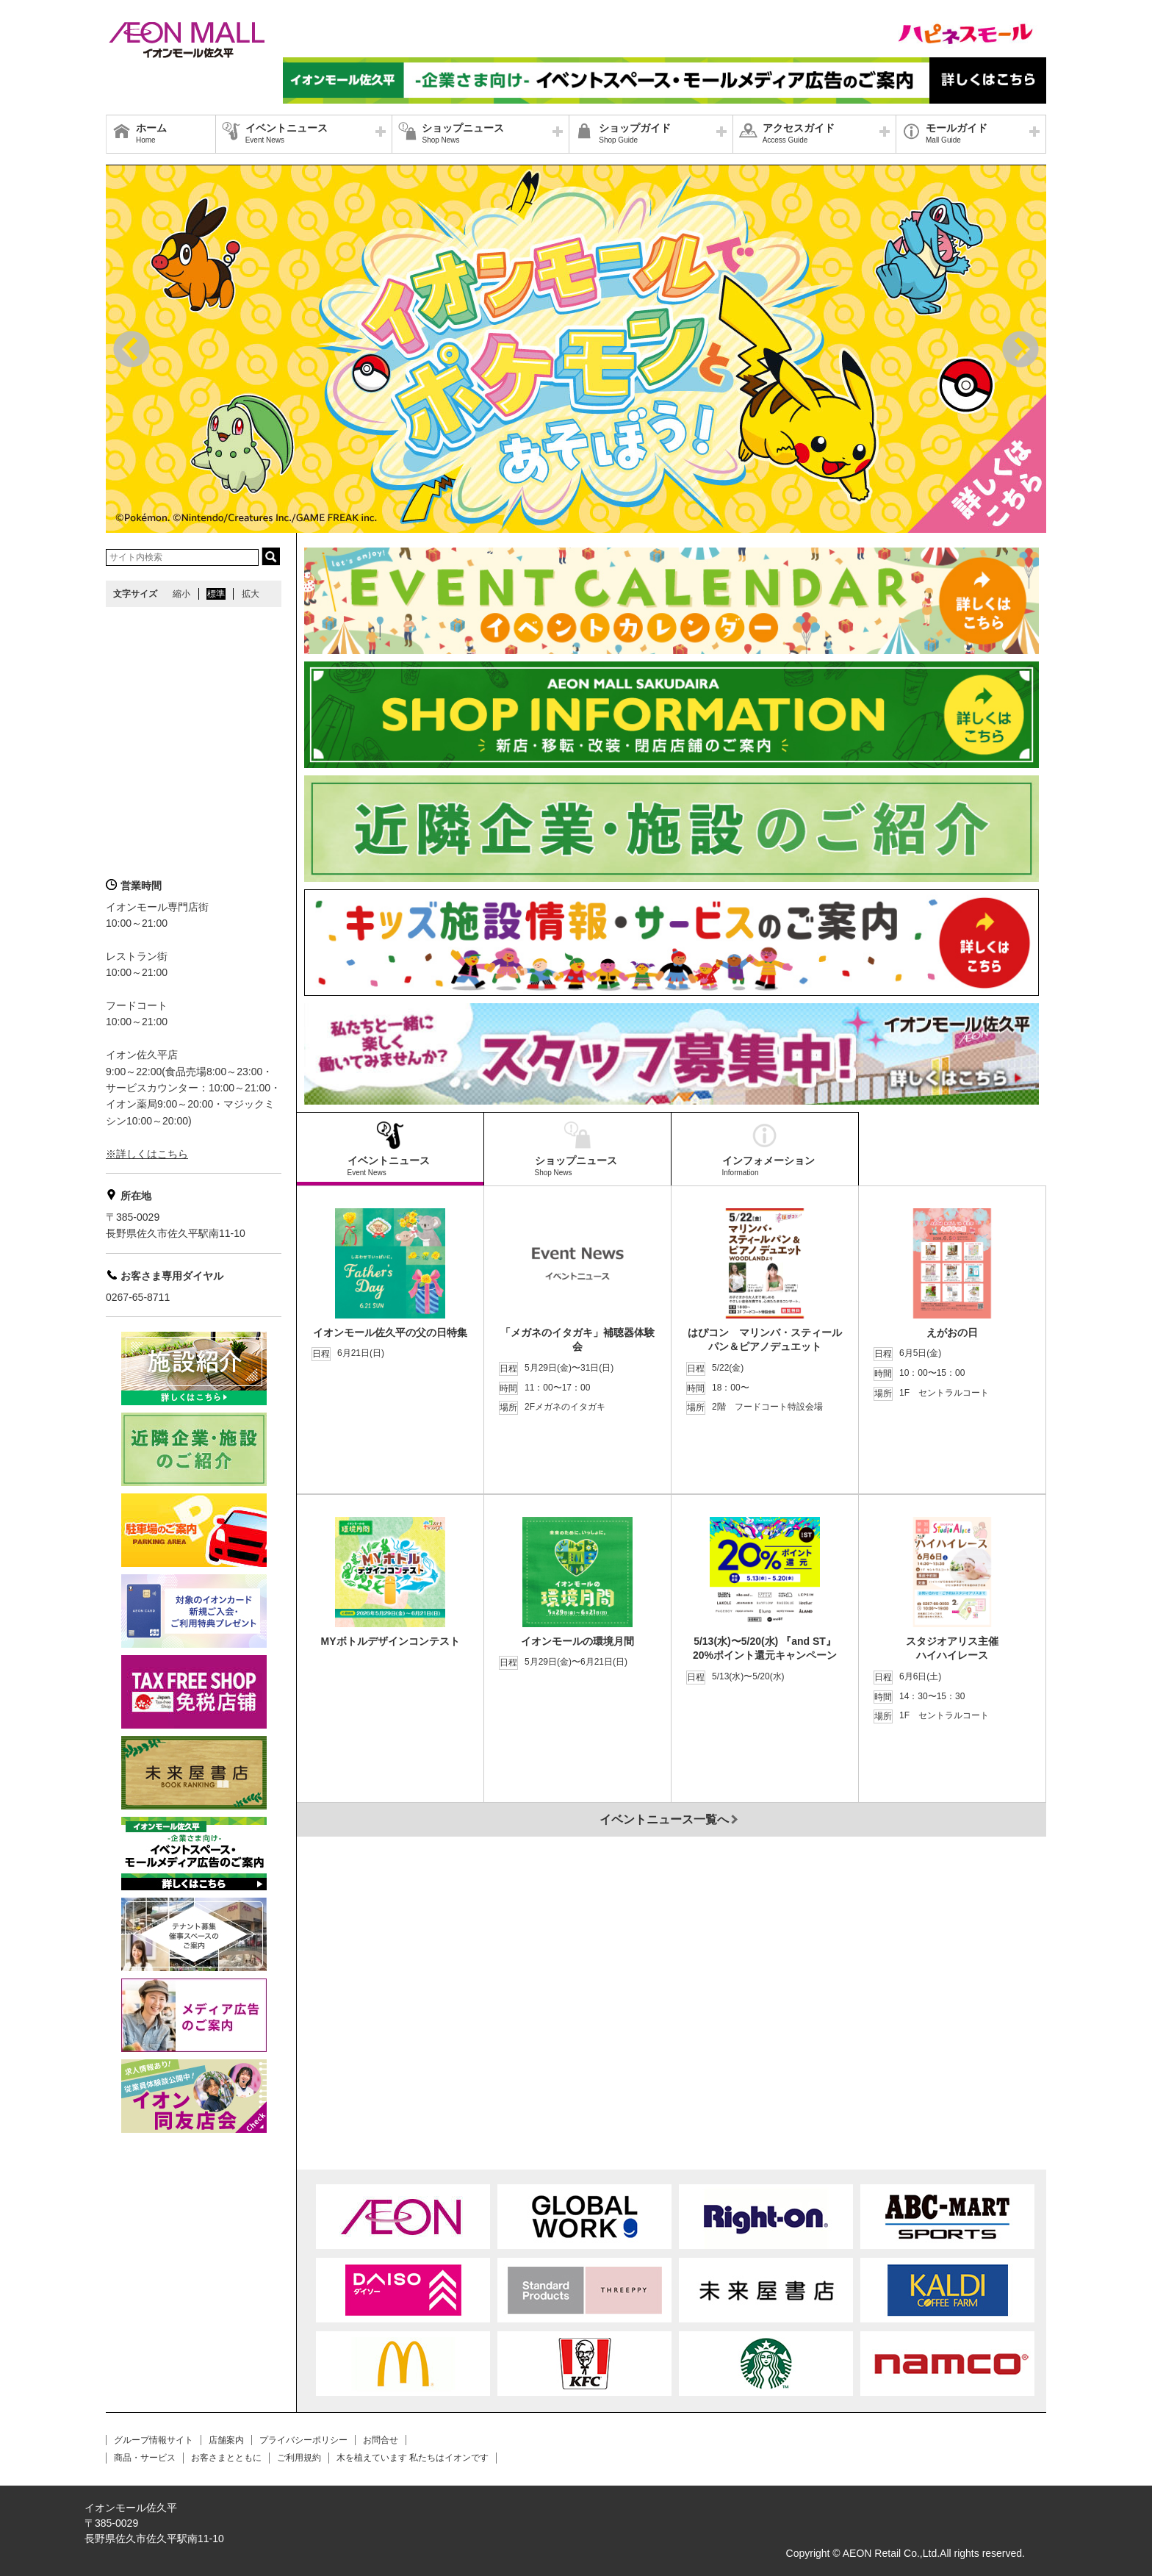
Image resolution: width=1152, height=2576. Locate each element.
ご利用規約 (299, 2458)
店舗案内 (226, 2440)
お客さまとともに (226, 2458)
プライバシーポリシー (303, 2440)
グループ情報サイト (153, 2440)
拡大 (250, 594)
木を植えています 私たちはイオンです (412, 2458)
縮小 (181, 594)
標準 (216, 594)
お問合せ (380, 2440)
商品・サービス (145, 2458)
